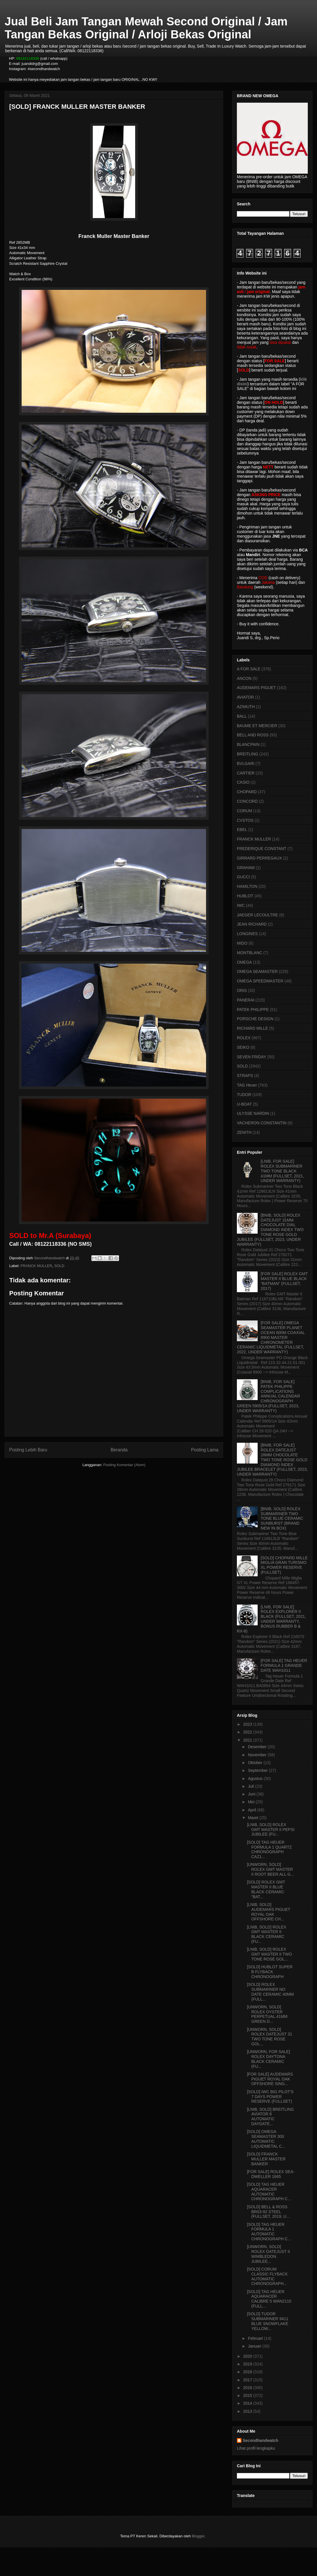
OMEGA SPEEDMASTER (260, 981)
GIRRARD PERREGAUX (259, 858)
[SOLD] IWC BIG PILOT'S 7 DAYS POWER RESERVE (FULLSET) (270, 2096)
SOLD (59, 1266)
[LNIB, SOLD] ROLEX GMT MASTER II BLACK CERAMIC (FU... (266, 1934)
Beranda (119, 1449)
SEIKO (243, 1047)
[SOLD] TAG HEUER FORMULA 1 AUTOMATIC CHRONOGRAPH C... (269, 2231)
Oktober (255, 1762)
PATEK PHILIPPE (253, 1009)
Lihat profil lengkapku (256, 2448)
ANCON (244, 678)
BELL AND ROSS (253, 735)
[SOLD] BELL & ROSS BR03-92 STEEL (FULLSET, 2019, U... (268, 2211)
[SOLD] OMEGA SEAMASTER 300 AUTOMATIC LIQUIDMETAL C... (266, 2138)
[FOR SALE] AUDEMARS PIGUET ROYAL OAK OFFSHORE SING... (270, 2079)
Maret (253, 1817)
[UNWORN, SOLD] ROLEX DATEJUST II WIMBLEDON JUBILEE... (268, 2253)
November (257, 1755)
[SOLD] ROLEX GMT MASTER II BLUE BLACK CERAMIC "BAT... (266, 1889)
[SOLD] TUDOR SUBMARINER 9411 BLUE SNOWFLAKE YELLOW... (267, 2321)
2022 (248, 1732)
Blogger (198, 2536)
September (258, 1770)
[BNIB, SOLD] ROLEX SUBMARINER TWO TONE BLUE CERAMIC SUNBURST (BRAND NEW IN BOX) (282, 1518)
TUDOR (244, 1094)
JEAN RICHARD (252, 924)
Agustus (255, 1778)
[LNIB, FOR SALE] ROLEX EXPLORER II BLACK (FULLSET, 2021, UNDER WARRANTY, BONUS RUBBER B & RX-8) (271, 1619)
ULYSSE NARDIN (253, 1113)
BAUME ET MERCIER (257, 725)
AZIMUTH (246, 706)
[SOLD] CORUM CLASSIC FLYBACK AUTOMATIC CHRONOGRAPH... (267, 2276)
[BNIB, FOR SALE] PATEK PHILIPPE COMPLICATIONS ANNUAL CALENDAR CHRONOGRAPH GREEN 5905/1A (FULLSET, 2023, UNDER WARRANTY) (268, 1396)
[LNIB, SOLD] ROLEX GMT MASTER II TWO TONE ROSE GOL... (269, 1954)
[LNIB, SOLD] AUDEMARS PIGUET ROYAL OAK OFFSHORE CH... (268, 1911)
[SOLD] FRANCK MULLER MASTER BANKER (266, 2159)
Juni (252, 1794)
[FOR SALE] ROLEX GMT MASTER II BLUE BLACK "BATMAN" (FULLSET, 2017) (284, 1280)
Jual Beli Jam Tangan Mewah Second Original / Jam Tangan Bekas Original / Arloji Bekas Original (146, 28)
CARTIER (245, 773)
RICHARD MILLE (252, 1028)
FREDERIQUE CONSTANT (261, 848)
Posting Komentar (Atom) (124, 1465)
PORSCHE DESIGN (255, 1018)
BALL (242, 716)
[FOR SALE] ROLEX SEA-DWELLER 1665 (271, 2174)
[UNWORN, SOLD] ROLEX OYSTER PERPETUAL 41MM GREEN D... (267, 2014)
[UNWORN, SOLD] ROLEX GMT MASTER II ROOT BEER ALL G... (270, 1869)
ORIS (242, 990)
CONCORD (247, 801)
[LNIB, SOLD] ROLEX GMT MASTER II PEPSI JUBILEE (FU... (271, 1829)
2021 (248, 1740)
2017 (248, 2380)
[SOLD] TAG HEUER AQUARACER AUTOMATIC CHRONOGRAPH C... (269, 2191)
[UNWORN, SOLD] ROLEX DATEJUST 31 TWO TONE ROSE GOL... (269, 2036)
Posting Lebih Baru (28, 1449)
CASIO (243, 782)
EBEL (242, 829)
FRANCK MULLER (36, 1266)
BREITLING (247, 754)
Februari (256, 2338)
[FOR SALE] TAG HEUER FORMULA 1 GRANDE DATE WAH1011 (284, 1665)
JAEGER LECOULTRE (257, 915)
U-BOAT (244, 1104)
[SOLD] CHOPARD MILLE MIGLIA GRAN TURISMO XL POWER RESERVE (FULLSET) (284, 1565)
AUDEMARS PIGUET (256, 687)
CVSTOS (245, 820)
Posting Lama (204, 1449)
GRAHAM (245, 867)
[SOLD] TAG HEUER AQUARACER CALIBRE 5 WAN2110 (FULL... (269, 2298)
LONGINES (247, 933)
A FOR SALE (249, 669)
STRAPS (245, 1075)
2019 (248, 2364)
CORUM (244, 810)
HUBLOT (245, 896)
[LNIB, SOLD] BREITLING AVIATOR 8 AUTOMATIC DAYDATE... (270, 2116)
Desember (257, 1746)
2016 (248, 2387)
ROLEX (243, 1037)
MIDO (242, 943)
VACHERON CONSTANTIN (261, 1123)
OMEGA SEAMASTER (257, 971)
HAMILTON (247, 886)
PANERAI (245, 1000)
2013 (248, 2411)
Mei (251, 1802)
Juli (251, 1786)
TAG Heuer (247, 1085)
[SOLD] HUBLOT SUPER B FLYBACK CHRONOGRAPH (270, 1972)
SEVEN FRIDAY (251, 1057)
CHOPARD (247, 791)
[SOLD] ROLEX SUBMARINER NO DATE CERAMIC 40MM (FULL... (270, 1991)
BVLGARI (245, 763)
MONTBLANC (249, 952)
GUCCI (243, 877)
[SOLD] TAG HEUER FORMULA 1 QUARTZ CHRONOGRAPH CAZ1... (269, 1849)
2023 (248, 1724)
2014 (248, 2403)
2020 (248, 2356)
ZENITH (244, 1132)
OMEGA (244, 962)
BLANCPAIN (248, 744)
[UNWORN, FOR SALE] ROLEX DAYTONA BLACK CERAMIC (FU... (268, 2058)
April (252, 1810)
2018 (248, 2371)
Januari (255, 2346)
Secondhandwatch (260, 2440)
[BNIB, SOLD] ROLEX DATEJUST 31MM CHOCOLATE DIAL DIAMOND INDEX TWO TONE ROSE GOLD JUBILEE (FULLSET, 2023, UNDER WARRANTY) (270, 1230)
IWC (241, 905)
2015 (248, 2395)
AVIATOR (245, 697)
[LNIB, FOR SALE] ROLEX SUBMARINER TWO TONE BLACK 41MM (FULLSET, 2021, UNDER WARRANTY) (282, 1171)
